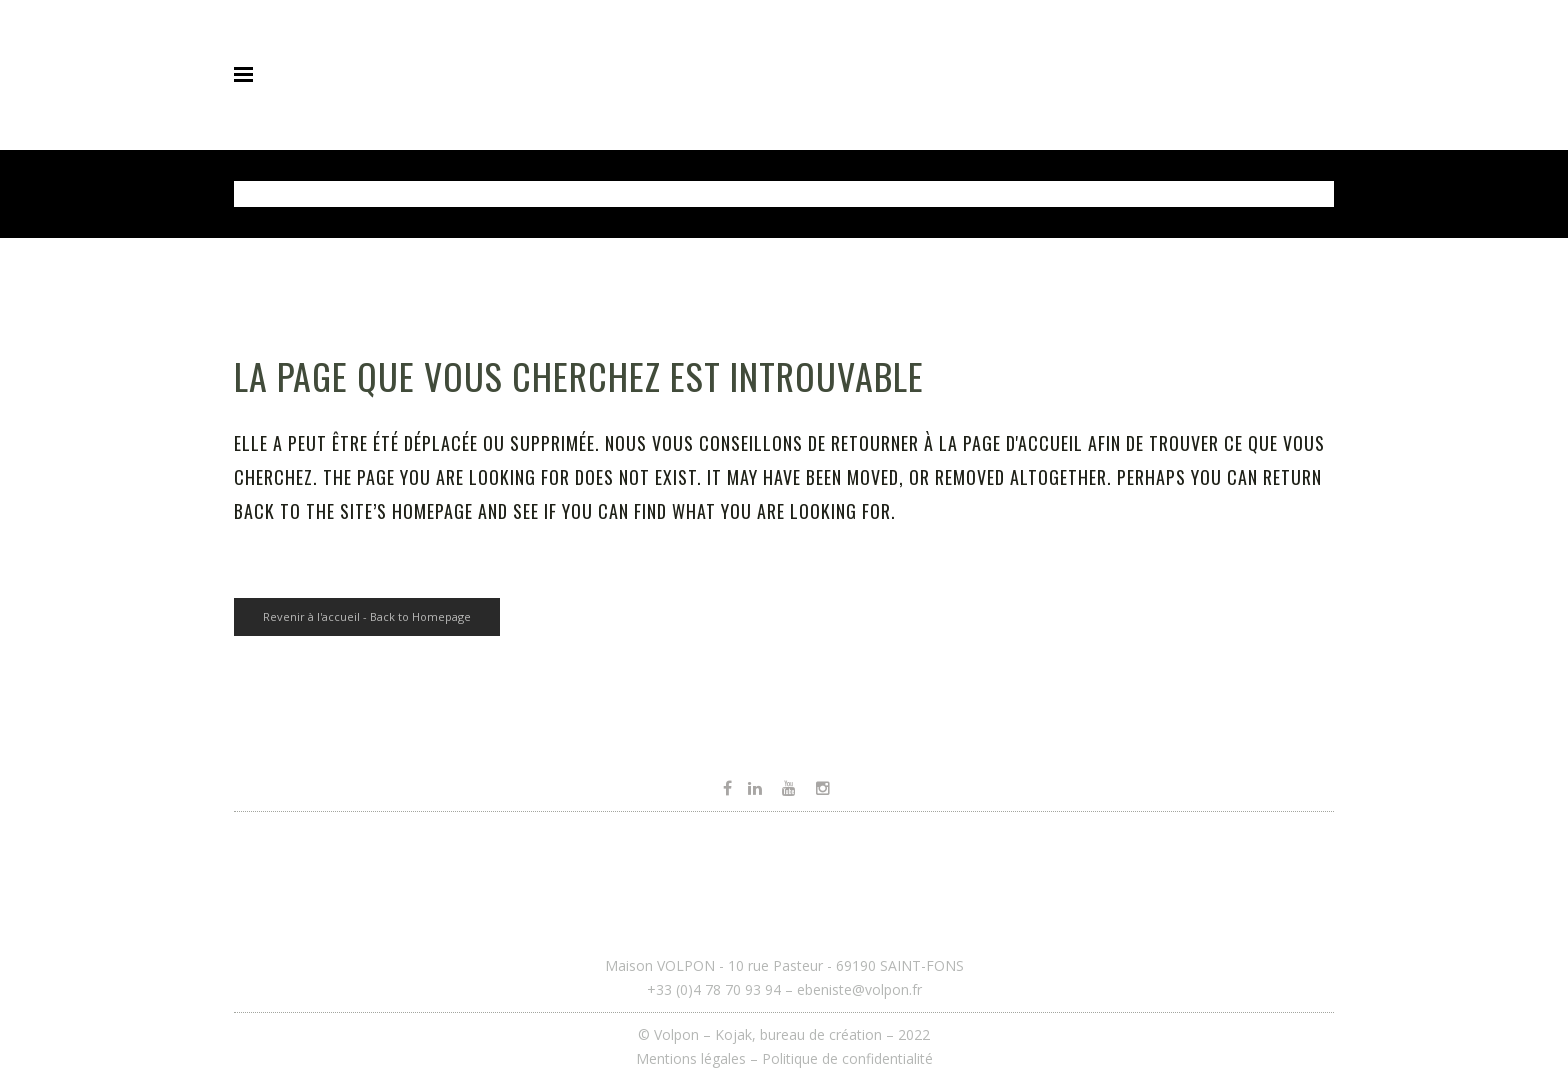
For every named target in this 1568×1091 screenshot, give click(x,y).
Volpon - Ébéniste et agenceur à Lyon (374, 194)
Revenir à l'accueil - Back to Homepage (367, 616)
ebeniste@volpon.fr (859, 989)
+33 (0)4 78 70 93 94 (714, 989)
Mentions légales (691, 1058)
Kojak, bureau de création (800, 1034)
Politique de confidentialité (847, 1058)
